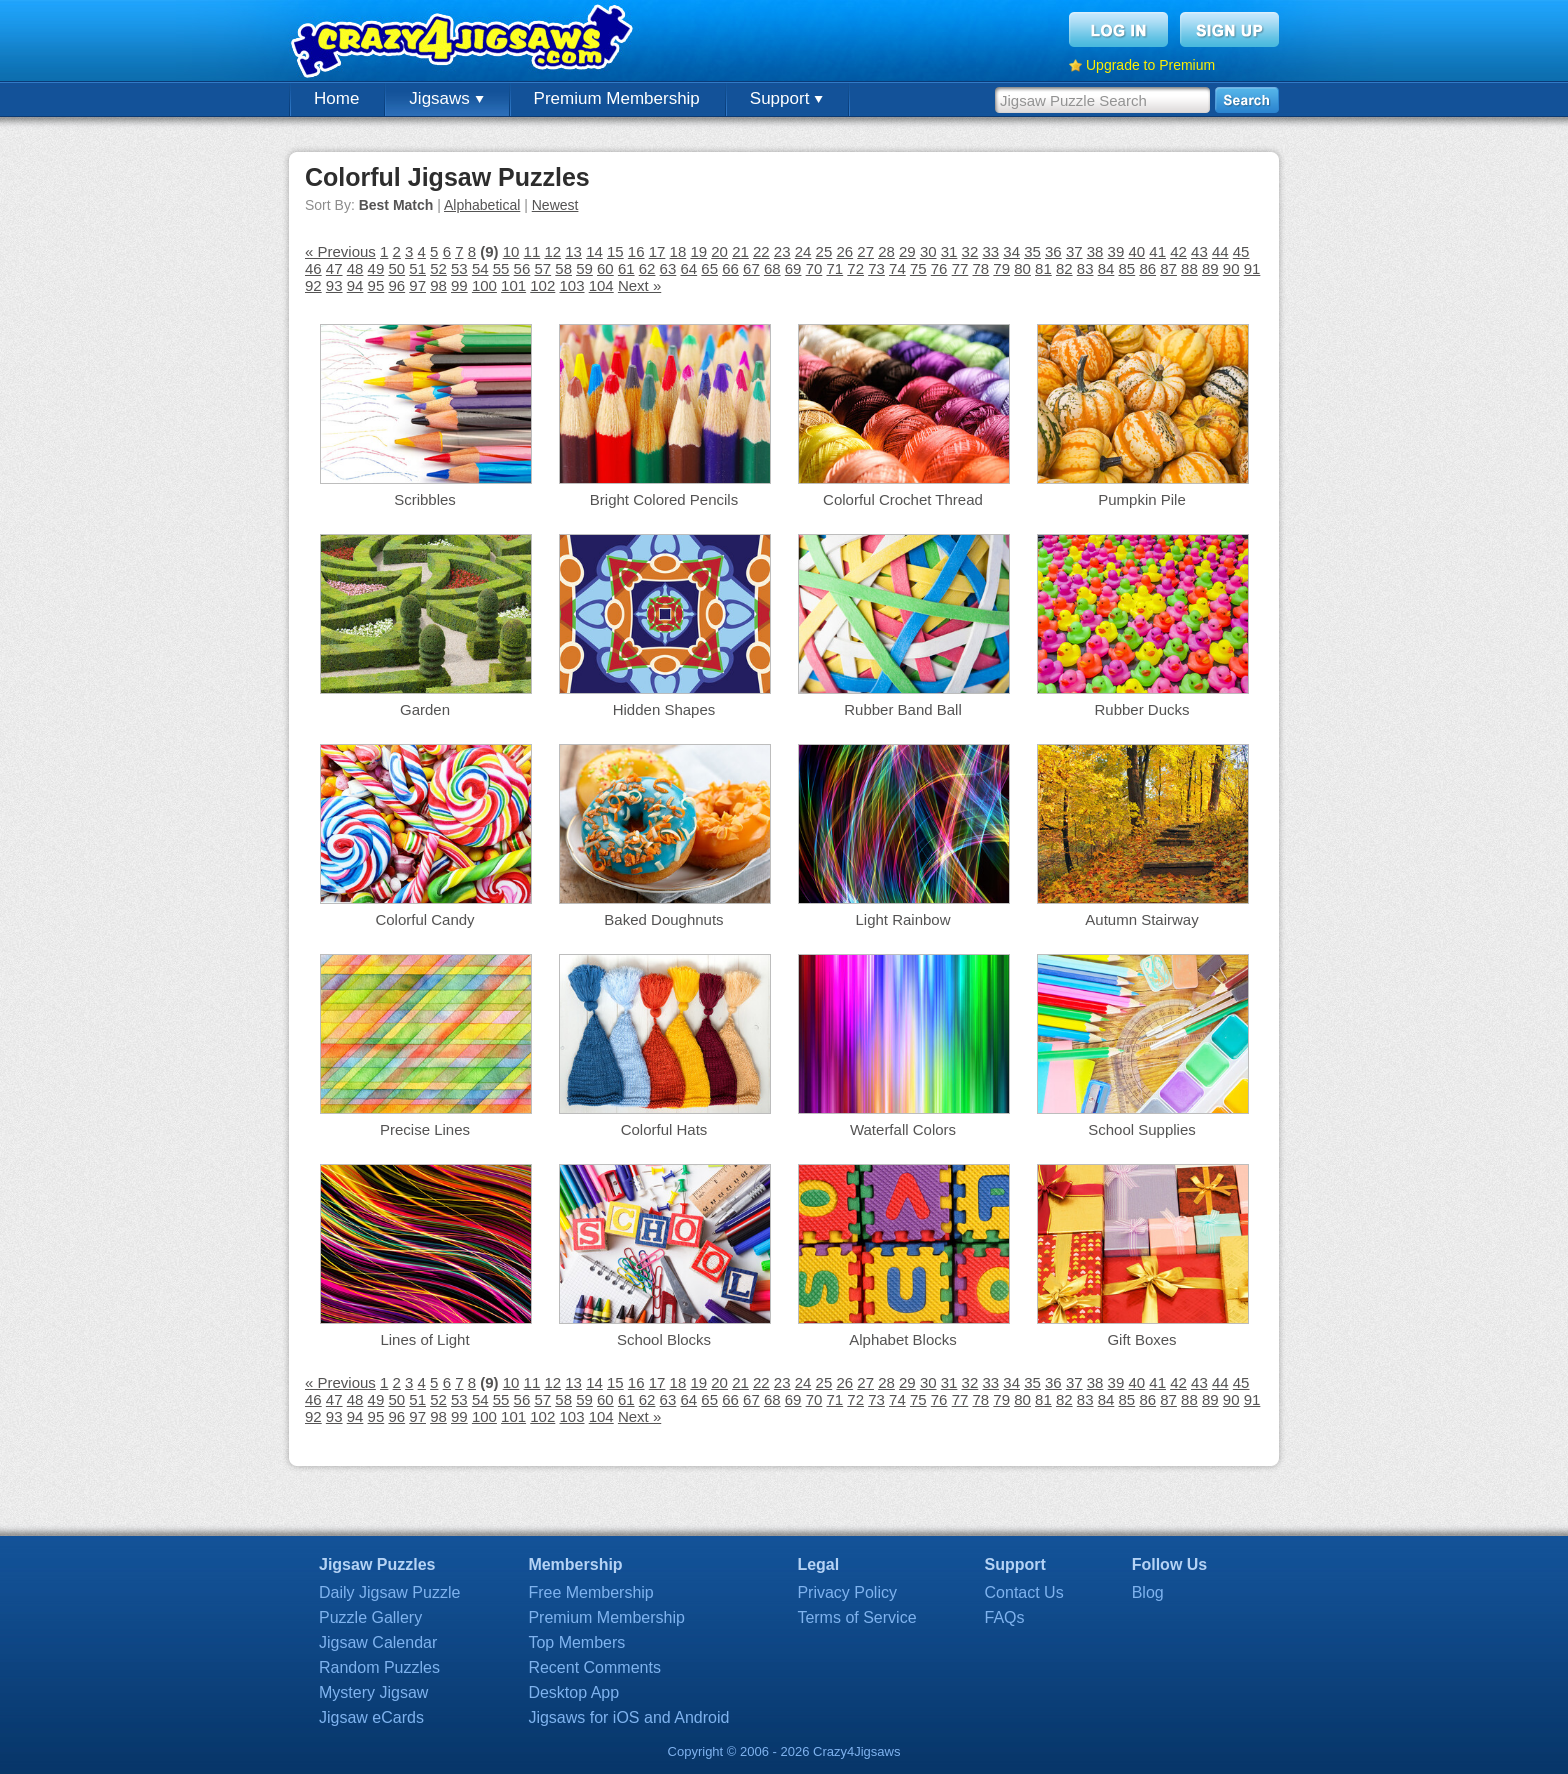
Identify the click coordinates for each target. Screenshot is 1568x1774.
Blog (1148, 1592)
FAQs (1005, 1617)
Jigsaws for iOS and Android (628, 1717)
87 (1168, 268)
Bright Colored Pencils (664, 499)
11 (532, 251)
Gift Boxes (1141, 1339)
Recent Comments (594, 1667)
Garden (425, 709)
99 (459, 285)
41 (1157, 251)
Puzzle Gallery (370, 1617)
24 (803, 251)
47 (334, 268)
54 (480, 268)
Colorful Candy (424, 919)
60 (605, 268)
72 (855, 268)
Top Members (576, 1642)
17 (657, 251)
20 (719, 251)
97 (417, 285)
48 (355, 268)
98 (438, 285)
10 (511, 251)
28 (886, 251)
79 (1001, 268)
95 (376, 285)
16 (636, 251)
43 (1199, 251)
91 (1252, 268)
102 (542, 285)
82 (1064, 268)
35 (1032, 251)
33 (990, 251)
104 (601, 285)
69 (793, 268)
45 (1241, 251)
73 (876, 268)
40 (1136, 251)
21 (740, 251)
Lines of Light (424, 1339)
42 (1178, 251)
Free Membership (590, 1592)
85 (1127, 268)
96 (396, 285)
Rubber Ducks (1141, 709)
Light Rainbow (902, 919)
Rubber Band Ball (903, 709)
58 (563, 268)
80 (1022, 268)
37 (1074, 251)
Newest (555, 205)
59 (584, 268)
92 (313, 285)
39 (1116, 251)
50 (396, 268)
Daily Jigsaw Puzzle (389, 1592)
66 (730, 268)
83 (1085, 268)
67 (751, 268)
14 (594, 251)
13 (573, 251)
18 (678, 251)
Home (336, 98)
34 (1011, 251)
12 (552, 251)
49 (376, 268)
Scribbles (425, 499)
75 (918, 268)
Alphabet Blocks (903, 1339)
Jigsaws (446, 98)
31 (949, 251)
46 (313, 268)
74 (897, 268)
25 (824, 251)
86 (1147, 268)
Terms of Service (856, 1617)
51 (417, 268)
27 (865, 251)
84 (1106, 268)
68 (772, 268)
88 (1189, 268)
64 (688, 268)
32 (970, 251)
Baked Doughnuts (663, 919)
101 (513, 285)
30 (928, 251)
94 (355, 285)
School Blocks (664, 1339)
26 (844, 251)
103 (571, 285)
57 (542, 268)
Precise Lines (425, 1129)
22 (761, 251)
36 (1053, 251)
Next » (639, 285)
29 (907, 251)
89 (1210, 268)
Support (786, 98)
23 (782, 251)
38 (1095, 251)
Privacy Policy (847, 1592)
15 (615, 251)
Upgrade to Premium (1150, 65)
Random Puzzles (379, 1667)
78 (981, 268)
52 (438, 268)
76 (939, 268)
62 (647, 268)
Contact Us (1024, 1592)
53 (459, 268)
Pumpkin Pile (1142, 499)
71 (834, 268)
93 (334, 285)
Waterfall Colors (903, 1129)
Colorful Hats (664, 1129)
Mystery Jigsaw (373, 1692)
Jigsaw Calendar (378, 1642)
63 (668, 268)
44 (1220, 251)
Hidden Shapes (664, 709)
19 (698, 251)
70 (814, 268)
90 (1231, 268)
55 (501, 268)
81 (1043, 268)
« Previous (340, 251)
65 (709, 268)
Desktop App (573, 1692)
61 (626, 268)
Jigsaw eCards (371, 1717)
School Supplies (1142, 1129)
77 (960, 268)
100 (484, 285)
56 (522, 268)
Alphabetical (482, 205)
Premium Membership (617, 98)
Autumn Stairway (1141, 919)
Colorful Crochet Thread (903, 499)
